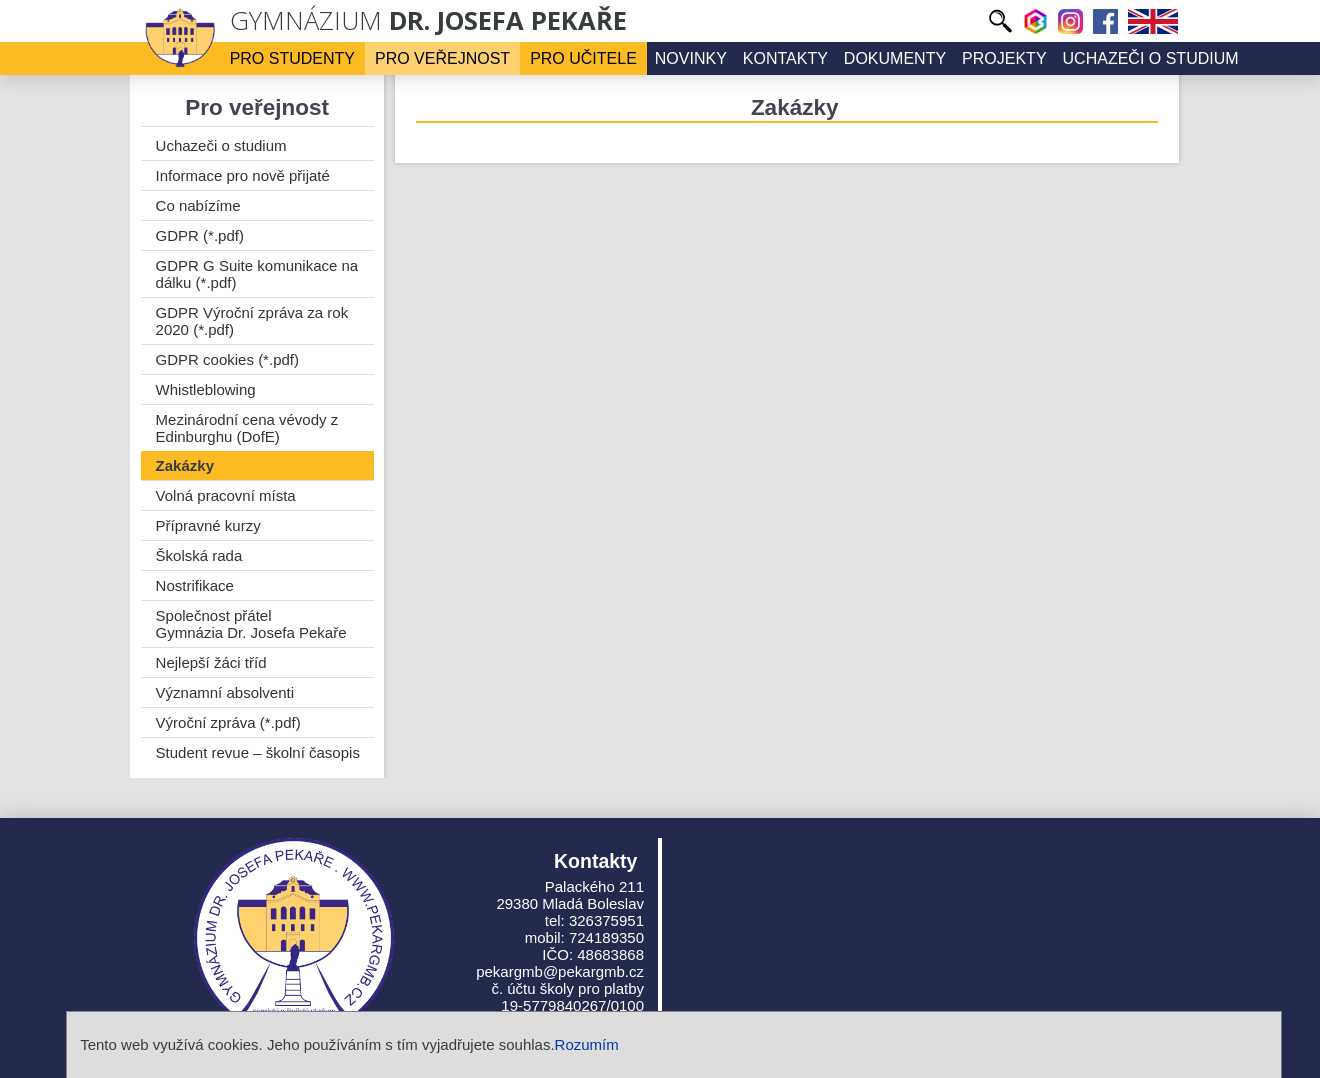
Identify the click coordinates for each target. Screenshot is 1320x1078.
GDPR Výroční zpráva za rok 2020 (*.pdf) (252, 321)
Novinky (691, 58)
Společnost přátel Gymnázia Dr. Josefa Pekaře (251, 624)
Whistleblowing (206, 389)
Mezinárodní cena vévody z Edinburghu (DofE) (247, 428)
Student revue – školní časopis (258, 752)
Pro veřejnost (442, 58)
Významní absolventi (225, 692)
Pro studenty (292, 58)
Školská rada (199, 555)
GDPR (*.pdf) (200, 235)
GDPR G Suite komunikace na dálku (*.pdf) (257, 274)
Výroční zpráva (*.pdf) (228, 722)
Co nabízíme (198, 205)
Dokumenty (895, 58)
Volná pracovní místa (226, 495)
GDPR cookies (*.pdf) (227, 359)
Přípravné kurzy (208, 525)
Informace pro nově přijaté (243, 175)
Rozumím (587, 1044)
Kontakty (785, 58)
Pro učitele (583, 58)
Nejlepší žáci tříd (211, 662)
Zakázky (185, 465)
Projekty (1004, 58)
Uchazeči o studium (1151, 58)
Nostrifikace (195, 585)
